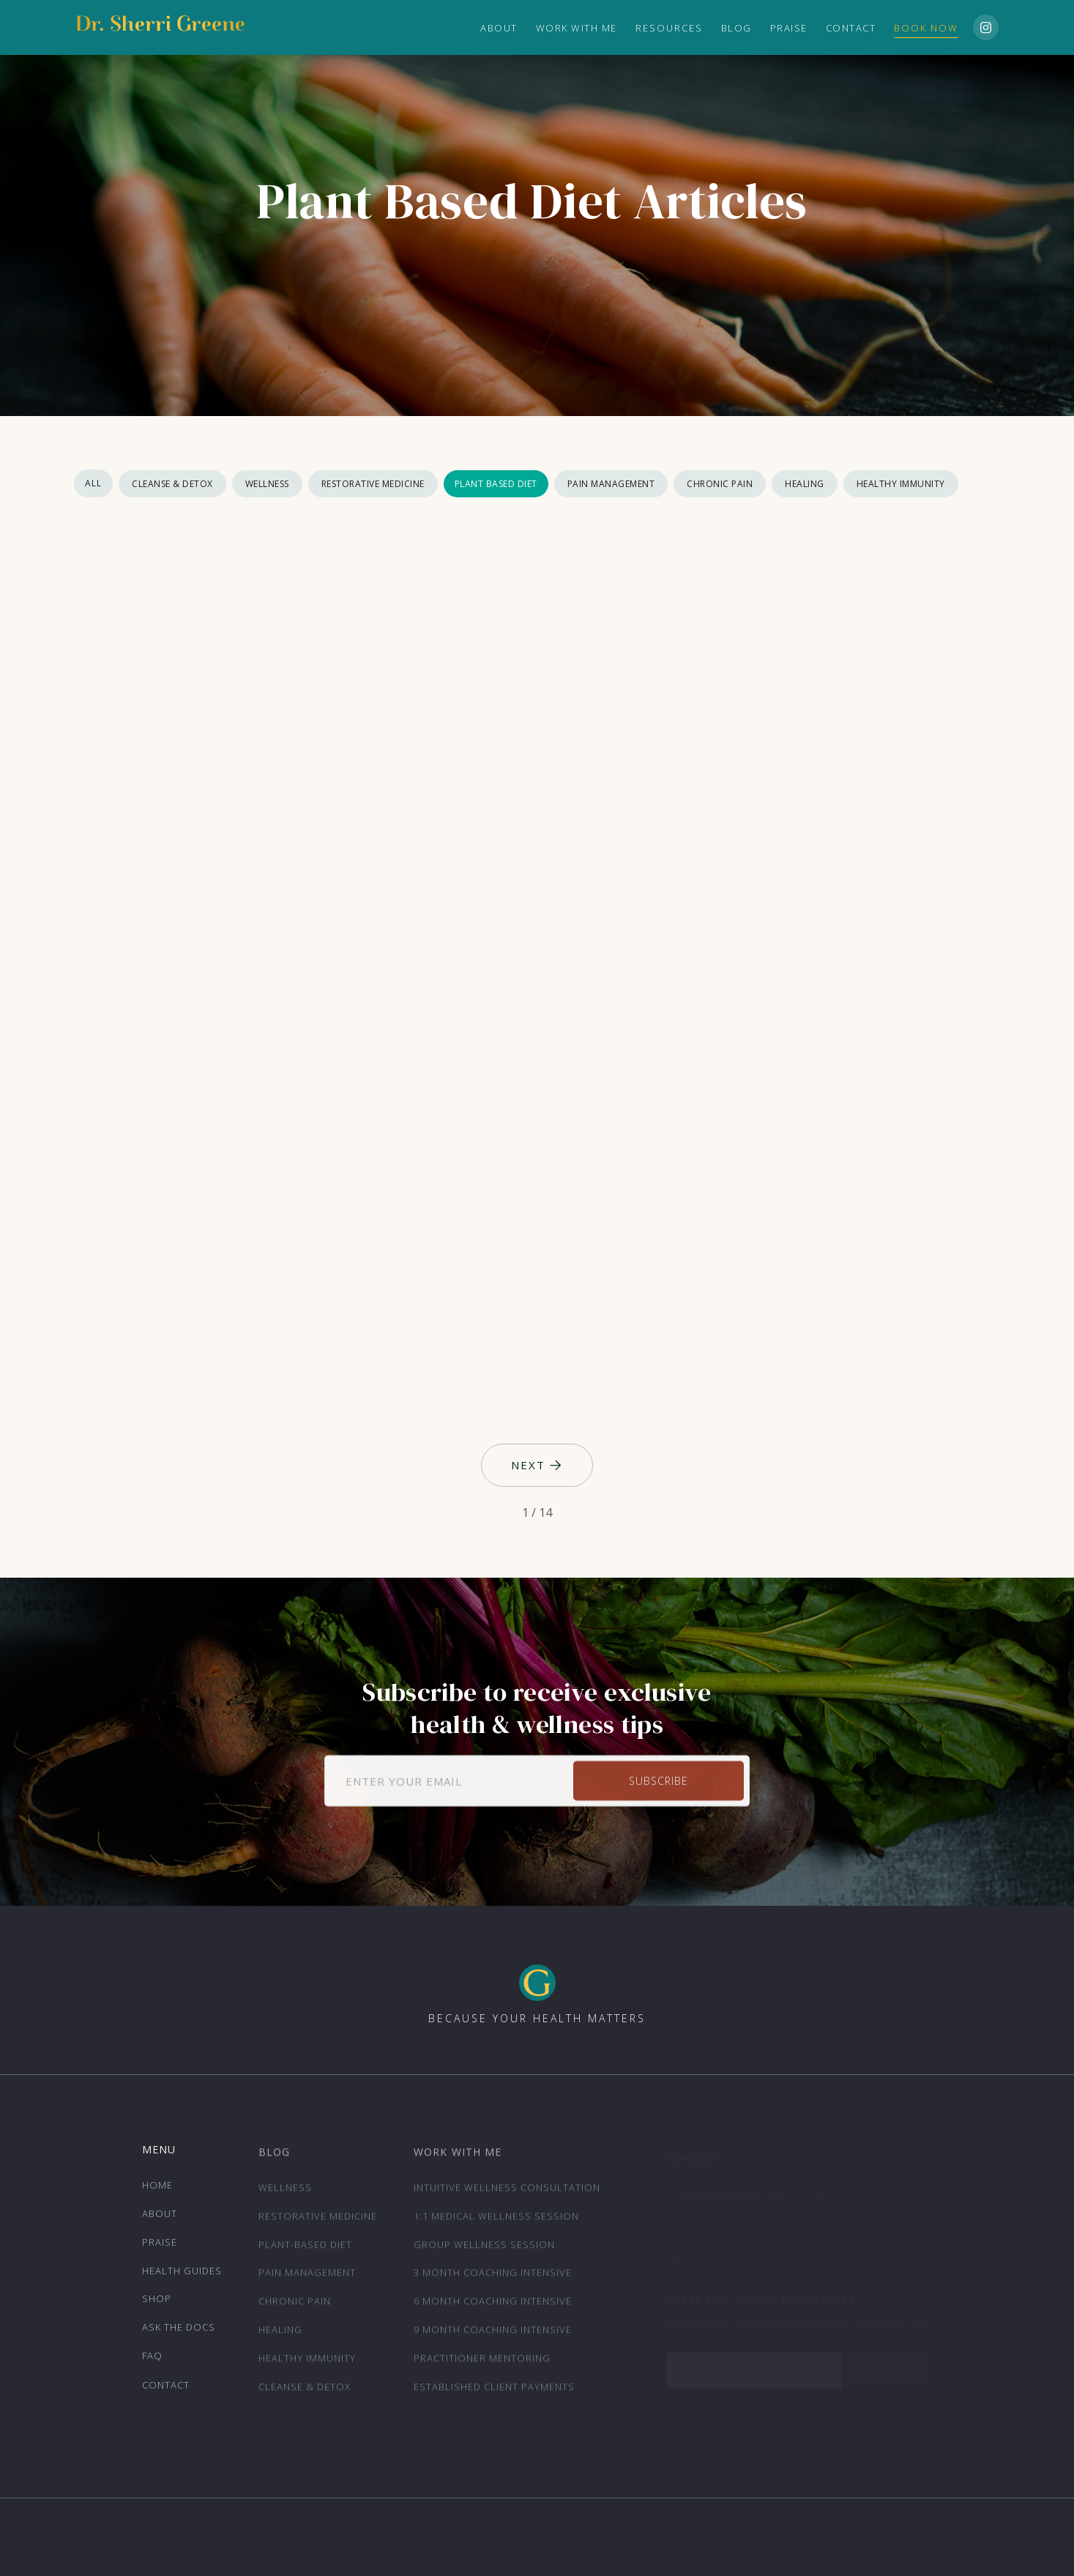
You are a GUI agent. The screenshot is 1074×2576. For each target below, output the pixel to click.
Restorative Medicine (373, 484)
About (159, 2220)
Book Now (926, 27)
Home (157, 2191)
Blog (736, 27)
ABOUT (499, 27)
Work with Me (576, 27)
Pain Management (611, 484)
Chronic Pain (720, 484)
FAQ (152, 2362)
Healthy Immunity (901, 484)
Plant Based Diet (496, 484)
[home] (160, 28)
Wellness (267, 484)
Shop (156, 2305)
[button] (669, 28)
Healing (804, 484)
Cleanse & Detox (172, 484)
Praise (789, 27)
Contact (851, 27)
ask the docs (178, 2333)
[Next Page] (537, 1466)
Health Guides (182, 2276)
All (93, 483)
